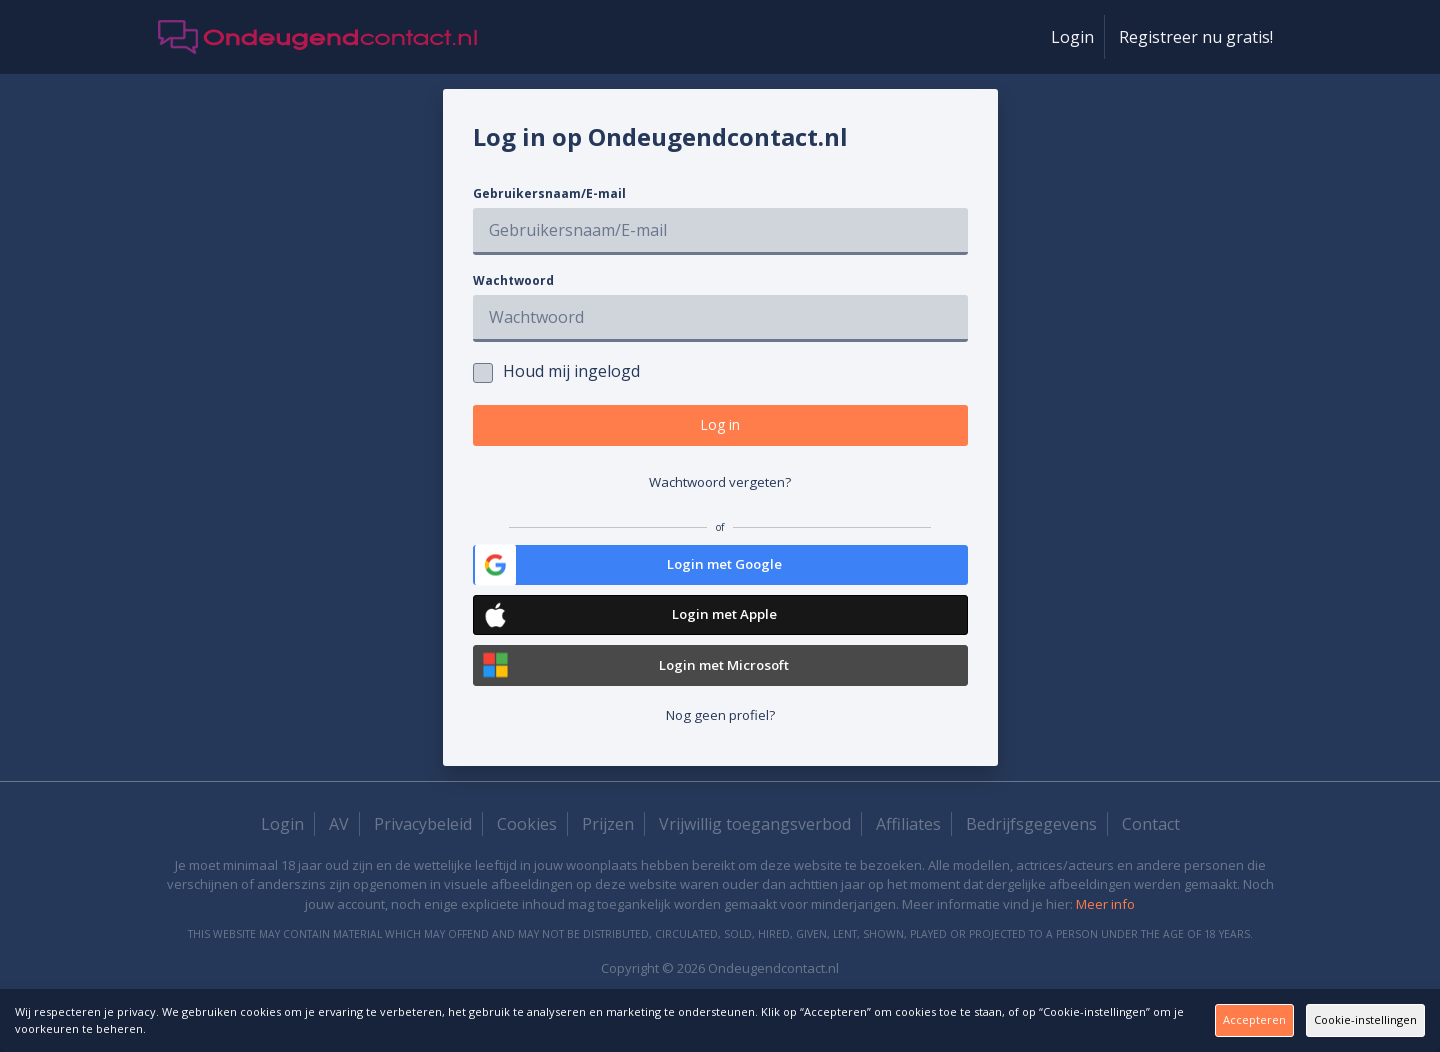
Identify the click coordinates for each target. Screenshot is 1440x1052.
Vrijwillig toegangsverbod (755, 857)
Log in (720, 429)
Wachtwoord (513, 280)
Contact (1151, 857)
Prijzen (608, 857)
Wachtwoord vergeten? (720, 494)
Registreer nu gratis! (1196, 37)
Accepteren (1113, 1019)
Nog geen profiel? (720, 747)
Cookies (527, 857)
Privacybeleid (423, 857)
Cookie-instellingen (1325, 1019)
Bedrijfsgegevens (1031, 857)
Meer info (1105, 937)
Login (1072, 37)
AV (339, 857)
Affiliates (908, 857)
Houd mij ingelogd (556, 371)
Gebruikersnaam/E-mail (549, 193)
